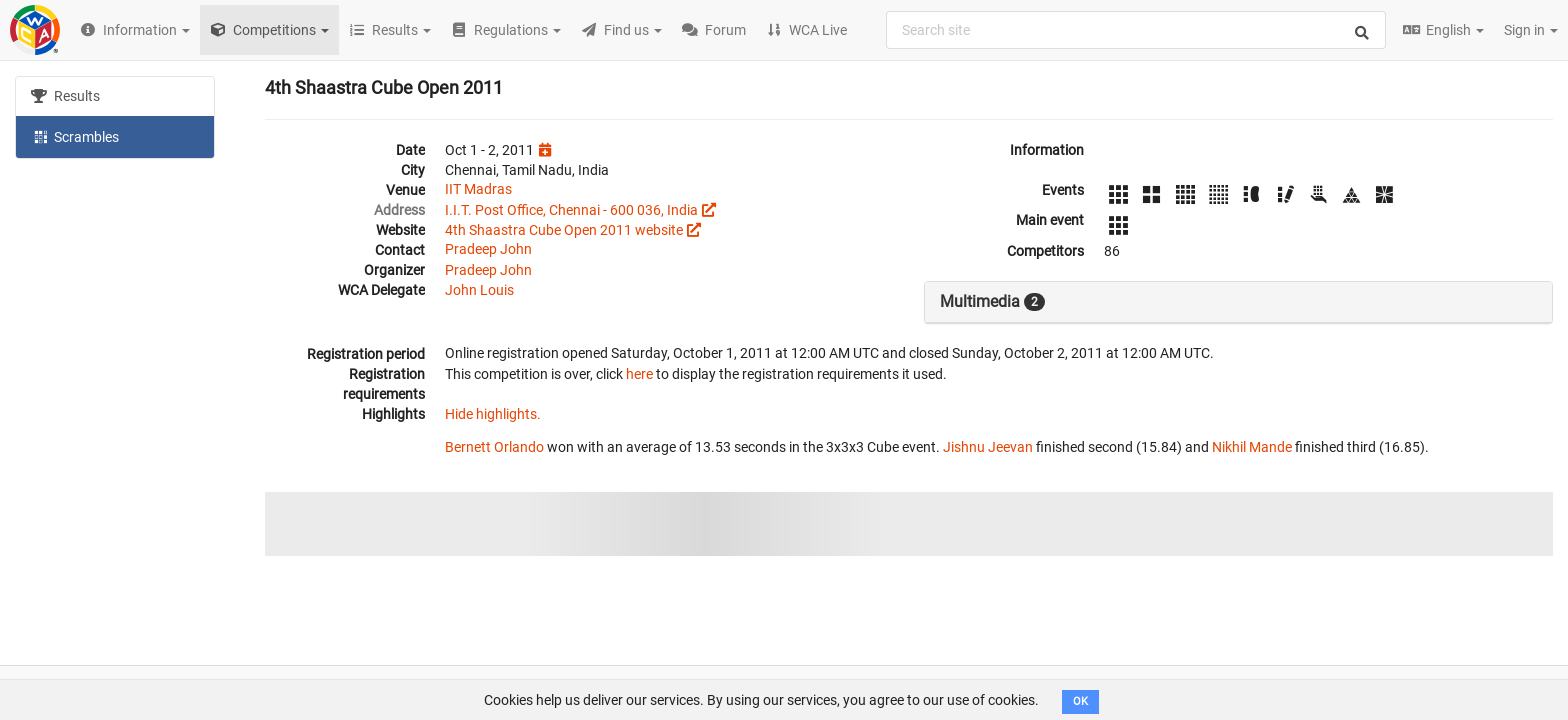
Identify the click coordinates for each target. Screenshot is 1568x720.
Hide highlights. (493, 414)
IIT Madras (478, 189)
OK (1080, 701)
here (639, 374)
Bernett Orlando (494, 447)
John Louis (479, 290)
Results (65, 96)
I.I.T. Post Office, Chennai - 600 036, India (571, 210)
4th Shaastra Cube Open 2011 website (564, 230)
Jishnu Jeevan (988, 447)
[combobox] (1136, 30)
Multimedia (992, 302)
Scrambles (75, 136)
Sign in (1531, 30)
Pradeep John (488, 249)
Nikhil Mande (1252, 447)
